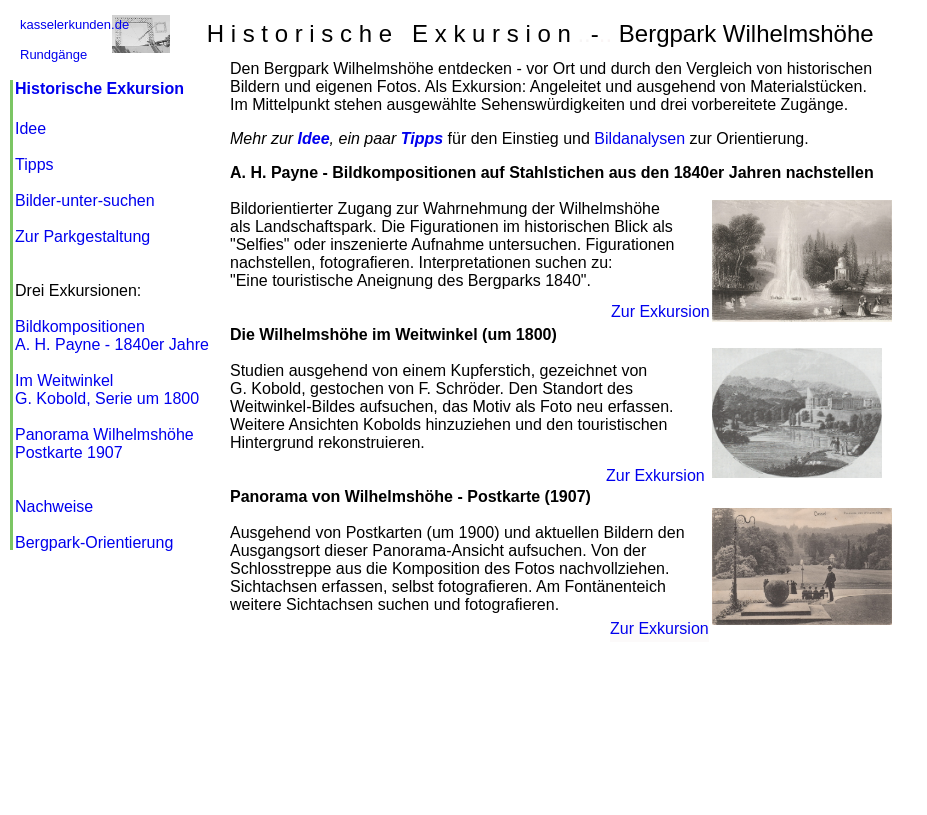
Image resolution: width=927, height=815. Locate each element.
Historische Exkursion (99, 88)
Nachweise (54, 506)
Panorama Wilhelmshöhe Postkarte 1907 (104, 443)
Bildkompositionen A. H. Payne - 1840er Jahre (112, 335)
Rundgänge (53, 54)
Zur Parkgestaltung (82, 236)
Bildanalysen (639, 138)
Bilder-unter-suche (85, 200)
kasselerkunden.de (74, 24)
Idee (30, 128)
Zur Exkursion (655, 475)
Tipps (34, 164)
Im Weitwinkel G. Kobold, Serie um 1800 (107, 389)
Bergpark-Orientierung (94, 542)
